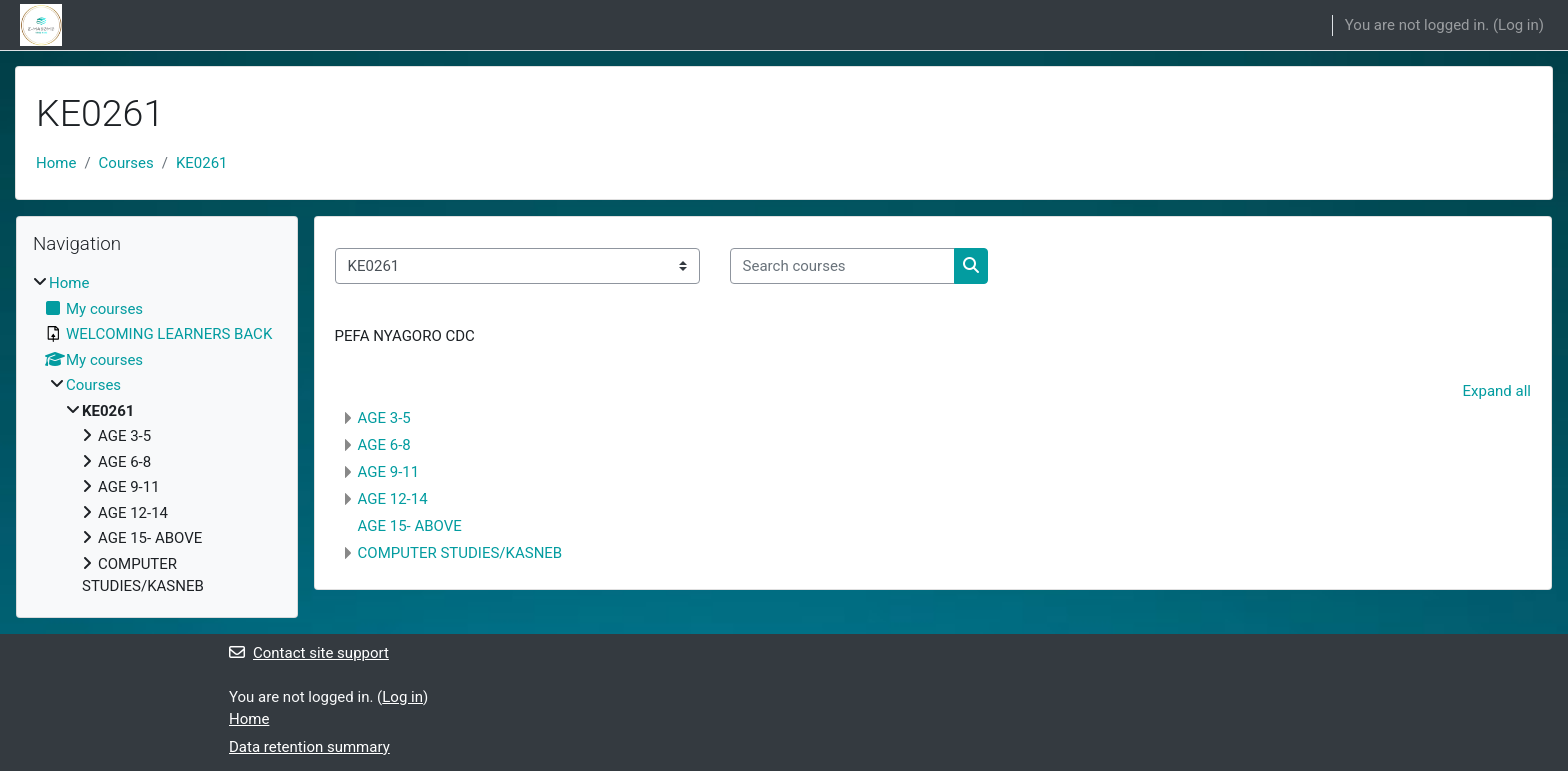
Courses (126, 163)
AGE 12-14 (393, 499)
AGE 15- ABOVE (410, 526)
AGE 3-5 (384, 418)
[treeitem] (157, 435)
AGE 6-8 (384, 445)
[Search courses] (842, 266)
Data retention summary (309, 747)
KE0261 (202, 163)
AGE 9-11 (389, 472)
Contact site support (309, 653)
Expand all (1497, 391)
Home (56, 163)
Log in (1518, 25)
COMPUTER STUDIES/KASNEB (460, 553)
